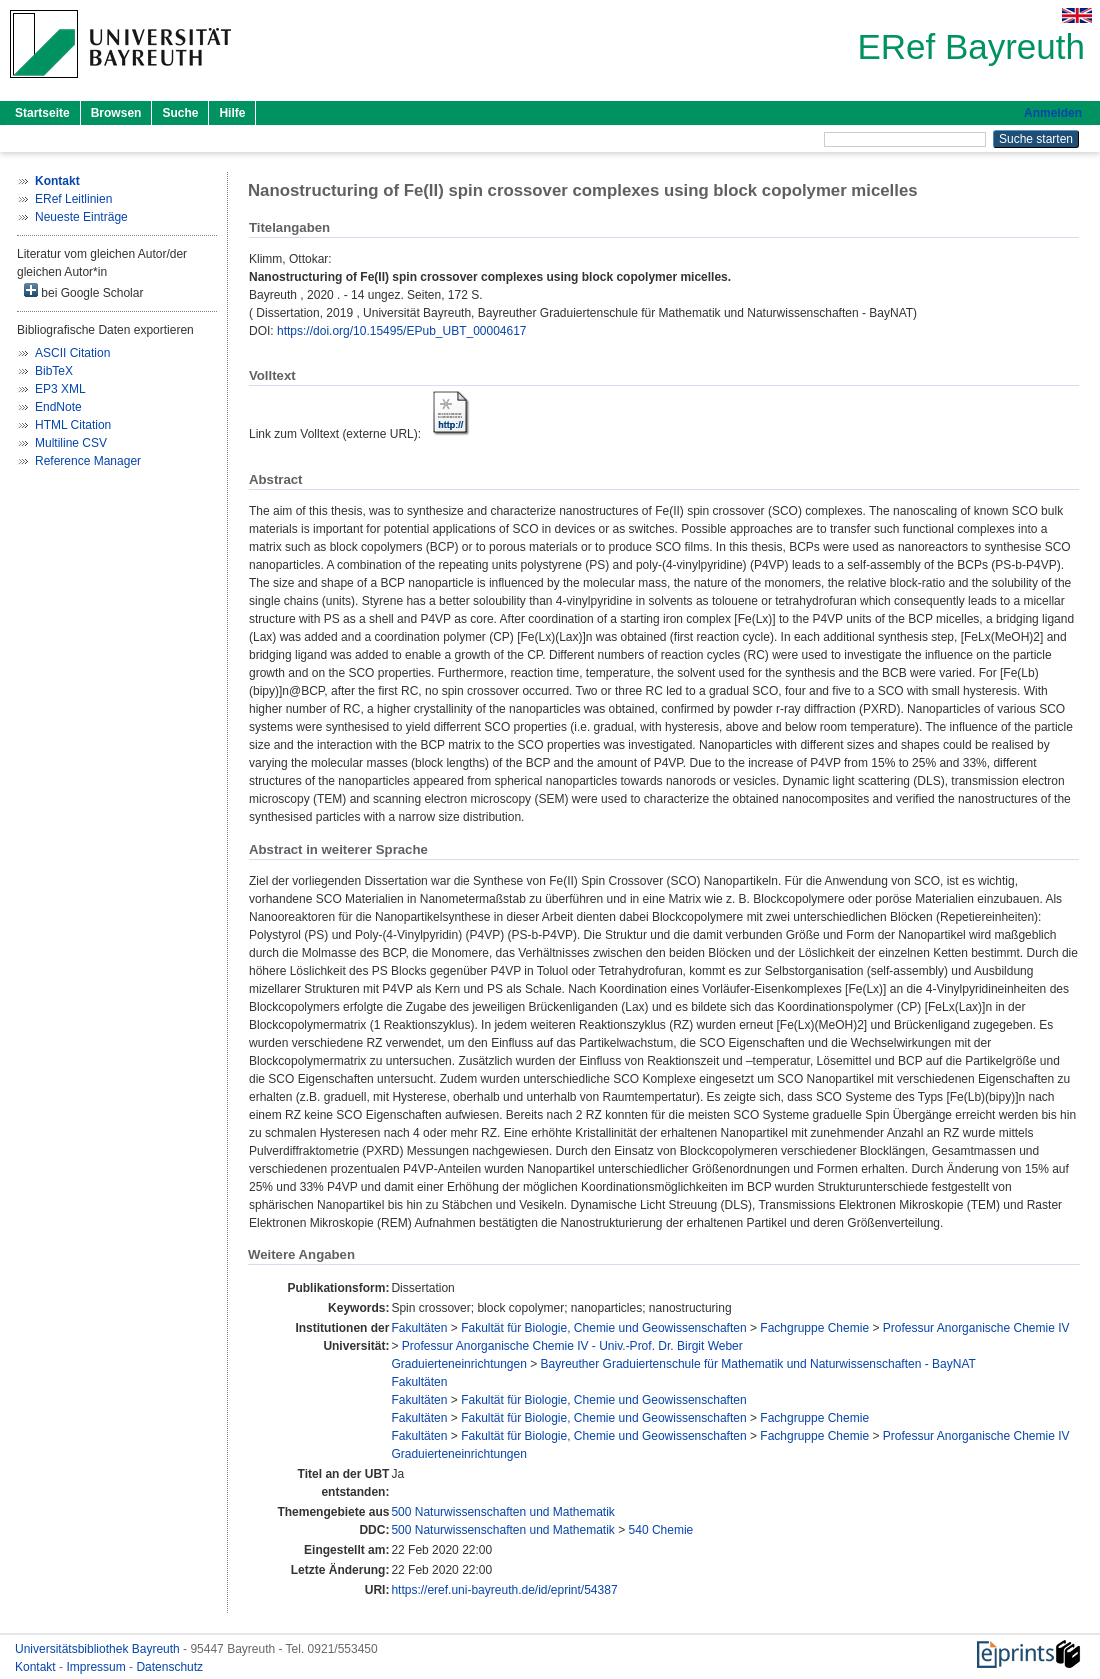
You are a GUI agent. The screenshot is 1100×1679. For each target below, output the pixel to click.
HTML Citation (73, 425)
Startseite (42, 113)
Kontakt (37, 1667)
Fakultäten (419, 1328)
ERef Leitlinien (73, 199)
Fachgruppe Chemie (814, 1328)
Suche (180, 113)
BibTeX (54, 371)
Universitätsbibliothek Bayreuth (99, 1649)
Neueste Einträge (81, 217)
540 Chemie (661, 1530)
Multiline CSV (71, 443)
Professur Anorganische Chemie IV (976, 1328)
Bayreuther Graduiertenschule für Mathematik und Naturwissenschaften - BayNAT (758, 1364)
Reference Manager (88, 461)
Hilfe (232, 113)
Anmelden (1053, 113)
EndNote (58, 407)
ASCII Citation (72, 353)
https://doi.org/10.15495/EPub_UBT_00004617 (402, 331)
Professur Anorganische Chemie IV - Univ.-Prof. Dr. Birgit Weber (572, 1346)
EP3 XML (60, 389)
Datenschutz (169, 1667)
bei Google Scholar (83, 291)
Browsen (116, 113)
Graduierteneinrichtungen (458, 1364)
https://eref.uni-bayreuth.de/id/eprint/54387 (504, 1590)
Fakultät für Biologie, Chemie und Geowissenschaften (604, 1328)
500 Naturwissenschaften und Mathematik (502, 1512)
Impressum (97, 1667)
